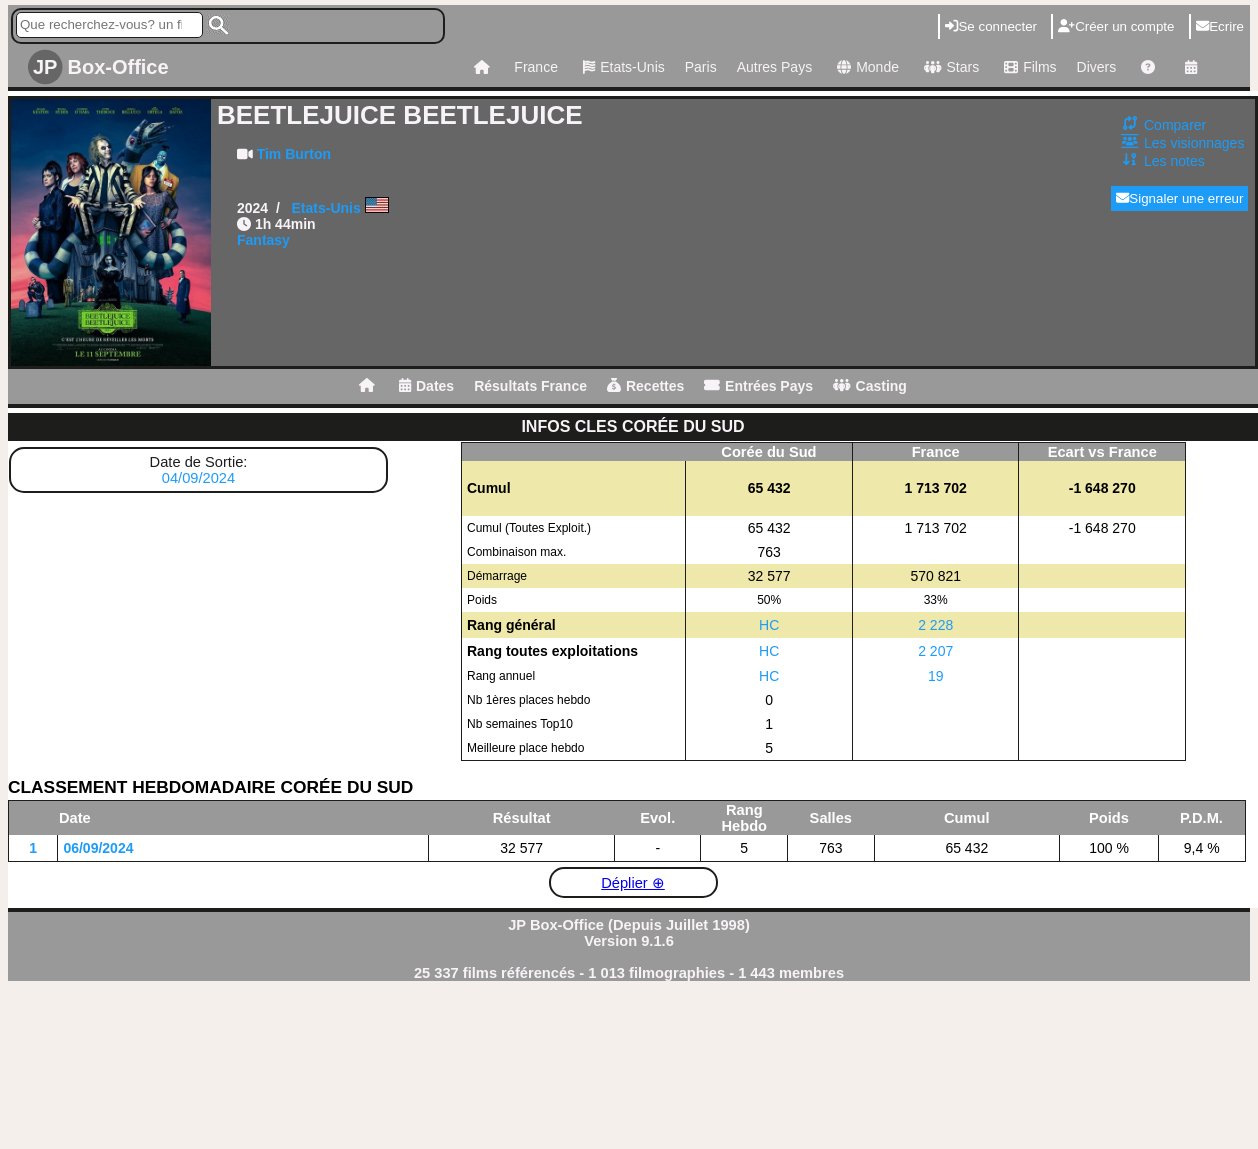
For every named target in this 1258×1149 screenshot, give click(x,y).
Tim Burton (294, 154)
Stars (949, 67)
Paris (701, 67)
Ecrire (1220, 26)
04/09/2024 (198, 478)
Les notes (1174, 161)
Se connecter (991, 26)
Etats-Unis (621, 67)
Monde (865, 67)
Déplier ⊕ (633, 883)
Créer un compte (1116, 26)
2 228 (935, 625)
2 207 (935, 651)
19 (936, 676)
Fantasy (263, 240)
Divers (1097, 67)
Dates (426, 386)
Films (1027, 67)
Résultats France (530, 386)
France (536, 67)
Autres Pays (774, 67)
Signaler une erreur (1179, 198)
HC (769, 625)
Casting (870, 386)
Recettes (645, 386)
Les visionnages (1194, 143)
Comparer (1175, 125)
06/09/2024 (98, 848)
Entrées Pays (758, 386)
